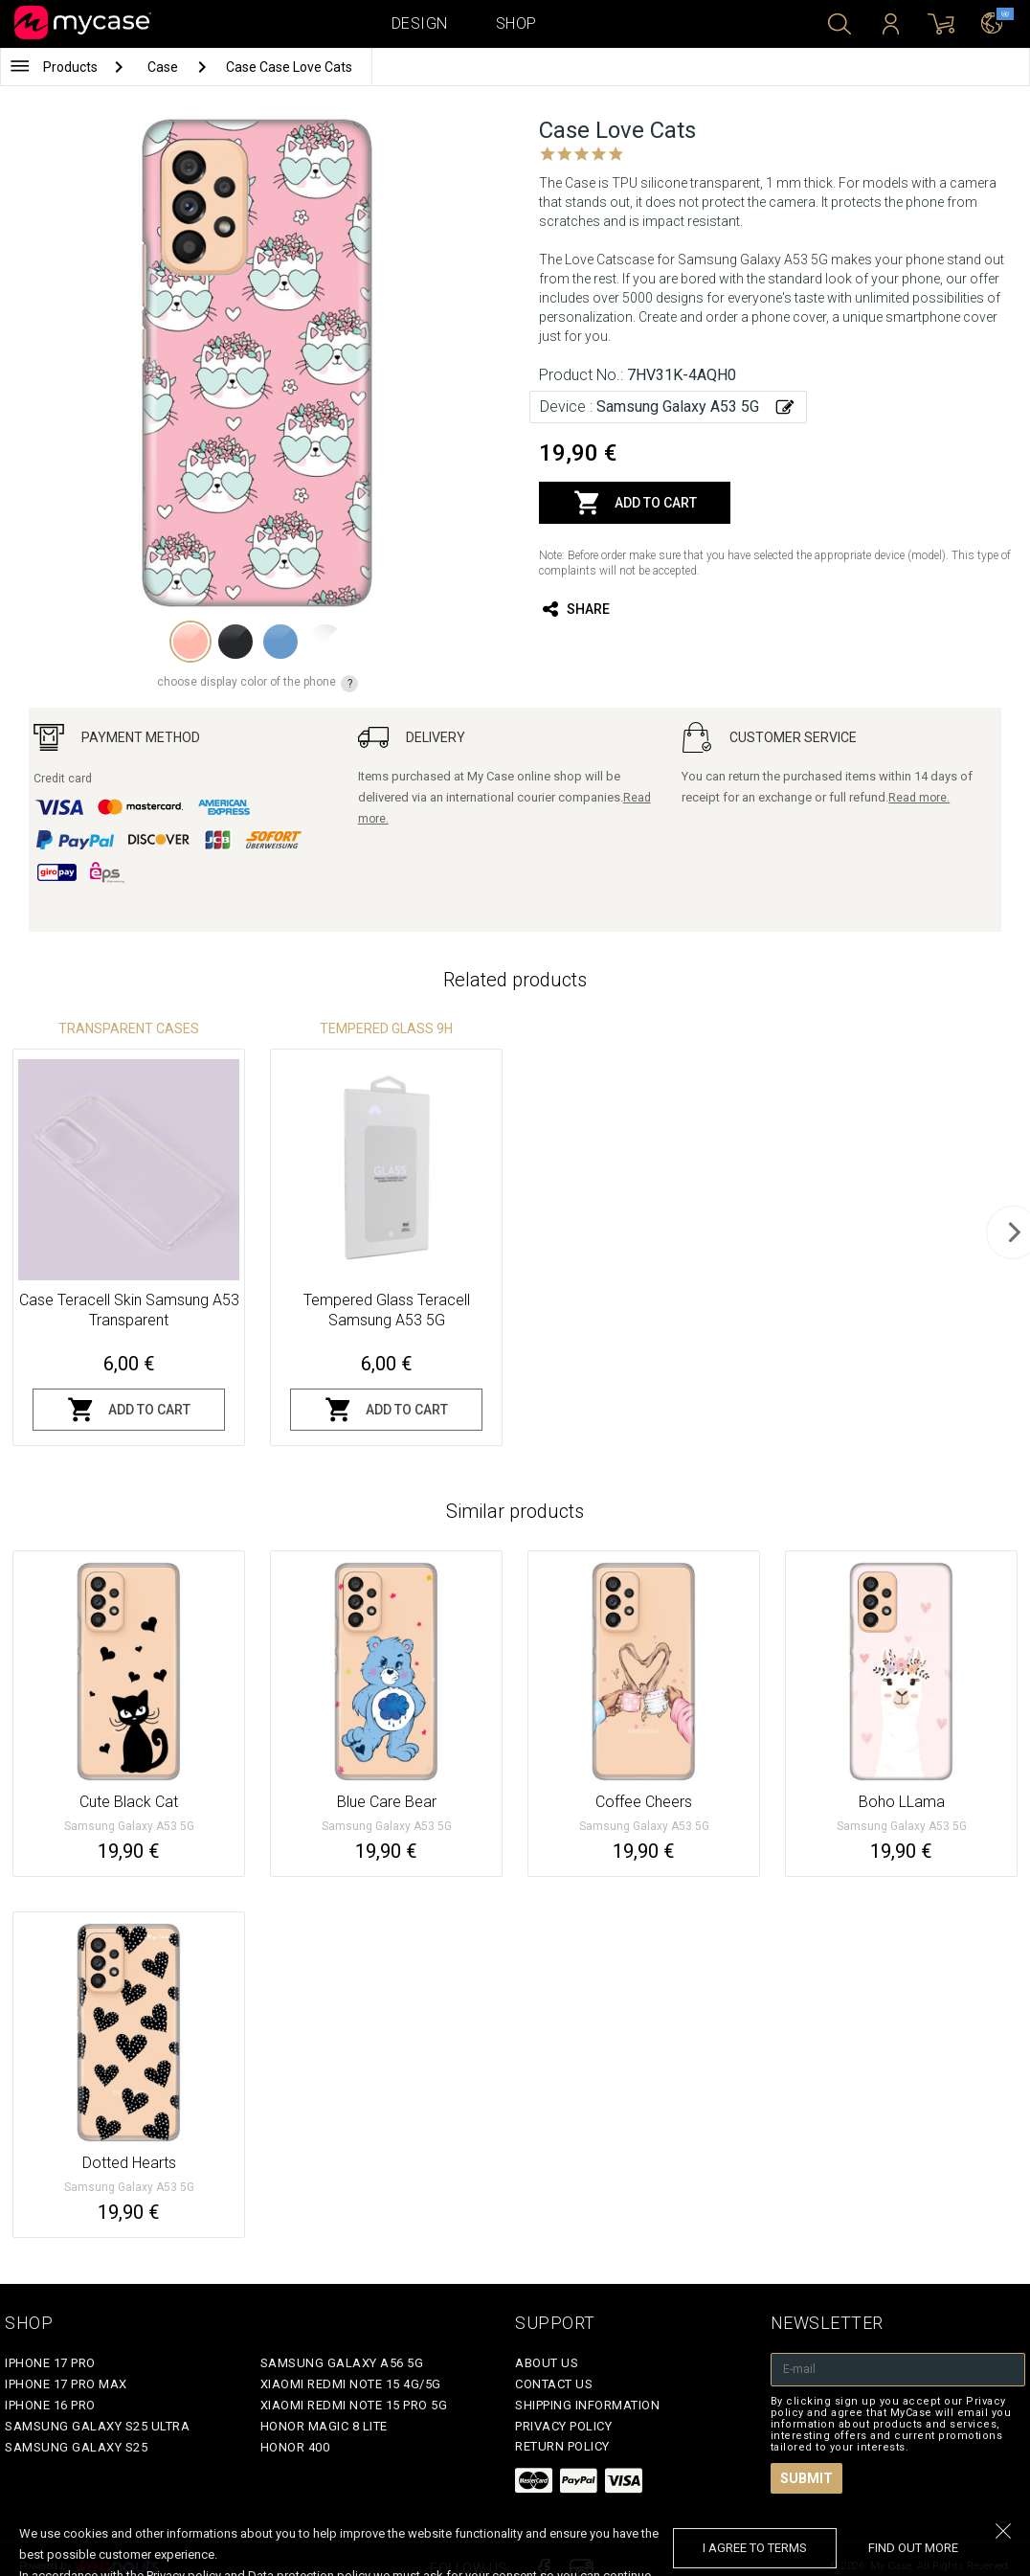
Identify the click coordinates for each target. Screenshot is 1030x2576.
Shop (516, 23)
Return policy (562, 2446)
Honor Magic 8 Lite (324, 2426)
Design (420, 23)
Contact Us (554, 2384)
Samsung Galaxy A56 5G (342, 2363)
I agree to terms (755, 2548)
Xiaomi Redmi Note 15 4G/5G (350, 2384)
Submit (806, 2478)
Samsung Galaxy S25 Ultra (97, 2426)
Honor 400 (295, 2447)
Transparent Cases (128, 1028)
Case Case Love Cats (289, 67)
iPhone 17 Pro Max (66, 2384)
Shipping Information (587, 2405)
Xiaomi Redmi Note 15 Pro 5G (354, 2405)
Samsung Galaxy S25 (76, 2447)
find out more (913, 2548)
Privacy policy (563, 2426)
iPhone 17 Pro (50, 2363)
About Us (546, 2363)
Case (164, 67)
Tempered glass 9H (386, 1028)
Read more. (919, 797)
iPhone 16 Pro (50, 2405)
